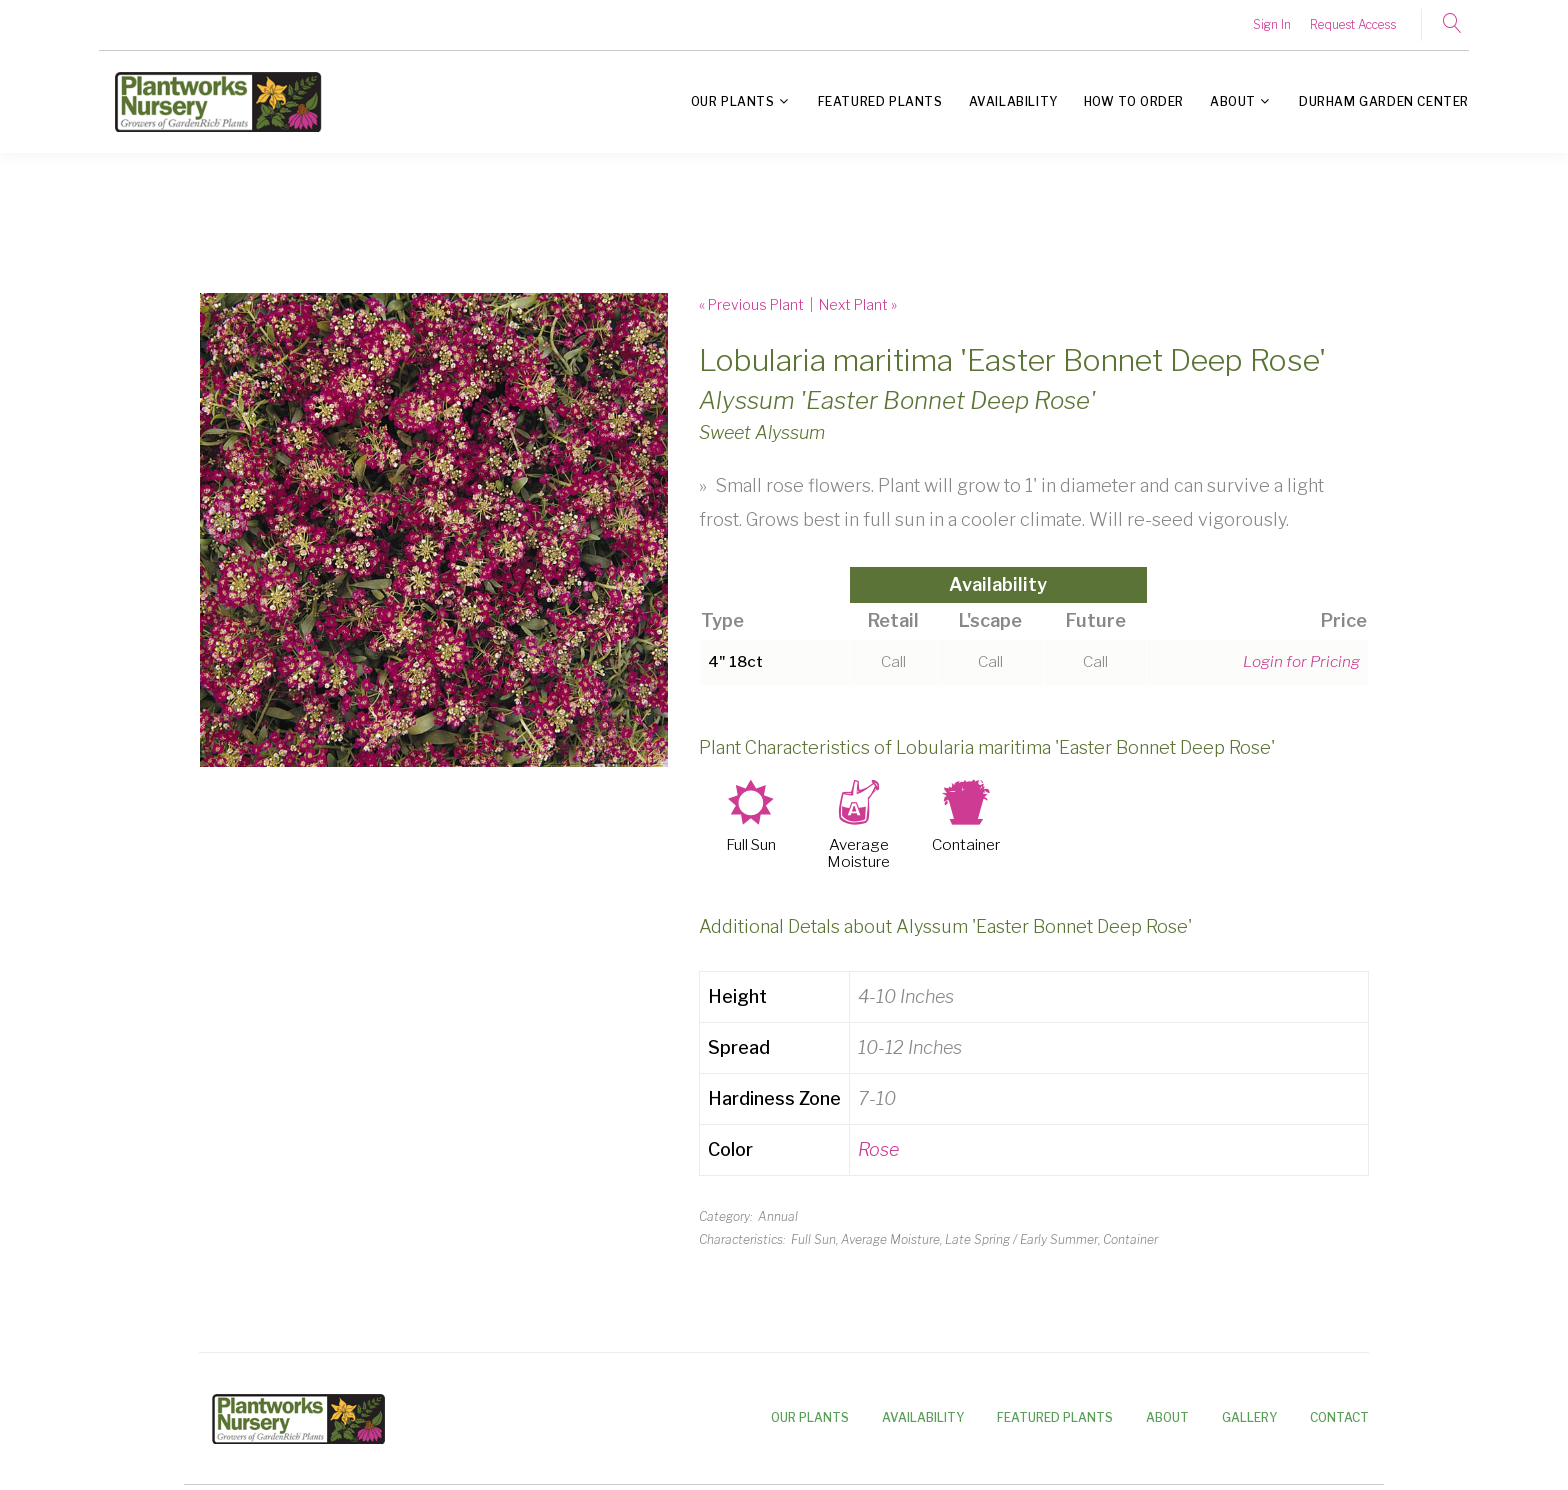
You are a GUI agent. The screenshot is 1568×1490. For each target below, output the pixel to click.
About (1233, 101)
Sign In (1272, 24)
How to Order (1134, 101)
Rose (878, 1149)
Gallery (1249, 1417)
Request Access (1353, 24)
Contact (1339, 1417)
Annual (778, 1216)
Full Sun (751, 845)
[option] (434, 530)
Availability (1013, 101)
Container (966, 845)
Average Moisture (858, 854)
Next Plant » (858, 304)
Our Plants (733, 101)
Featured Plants (880, 101)
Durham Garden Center (1384, 101)
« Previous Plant (751, 304)
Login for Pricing (1301, 661)
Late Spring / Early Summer (1021, 1239)
